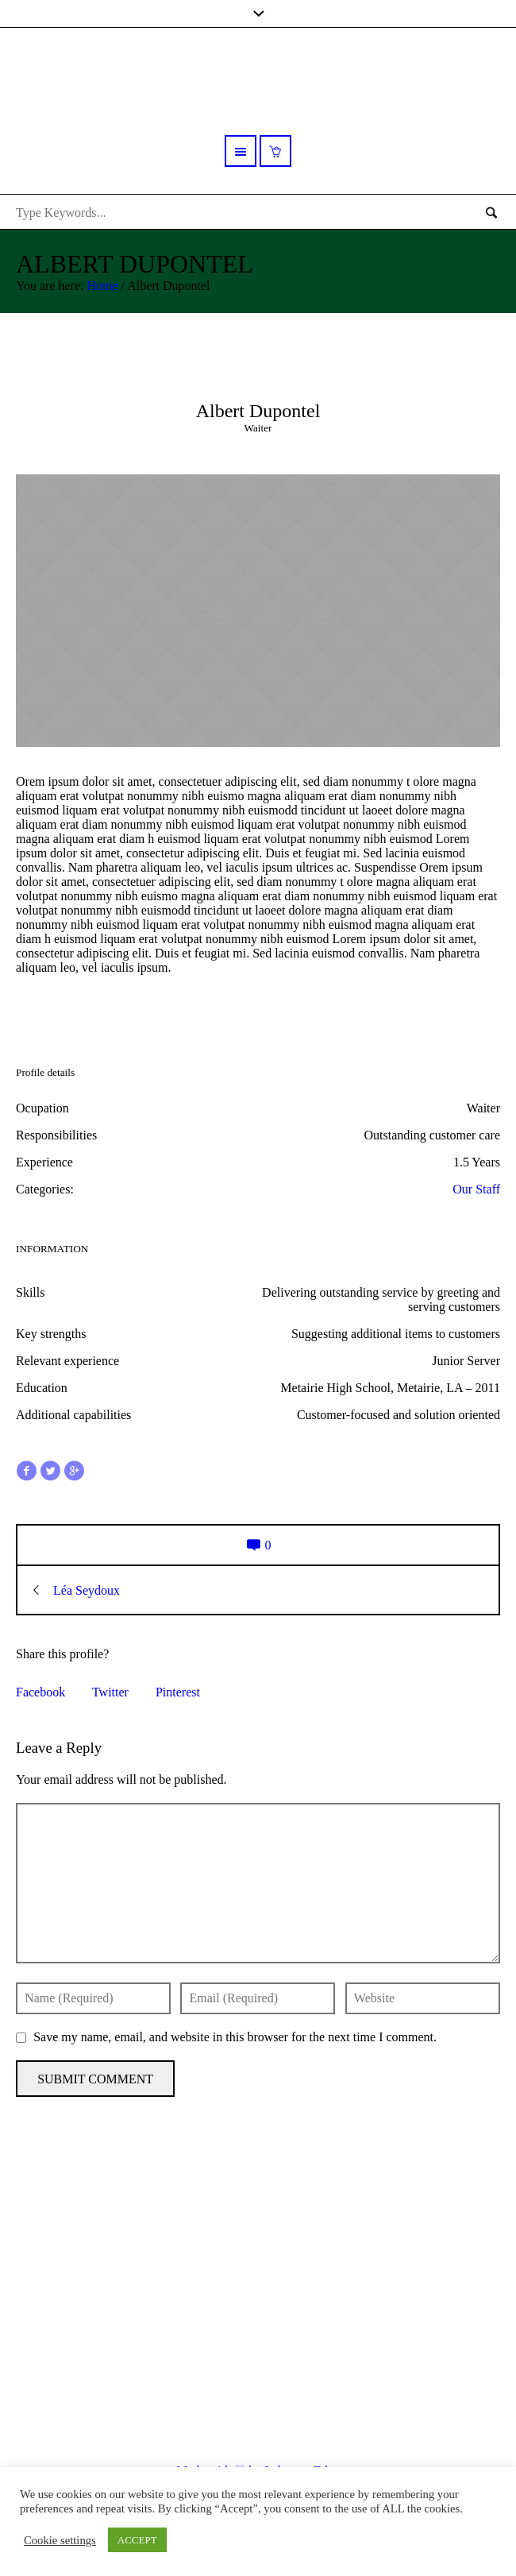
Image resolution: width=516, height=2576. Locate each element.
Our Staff (476, 1189)
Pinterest (178, 1692)
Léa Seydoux (86, 1590)
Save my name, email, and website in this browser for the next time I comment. (235, 2037)
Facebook (40, 1692)
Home (102, 285)
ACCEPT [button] (137, 2540)
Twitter (110, 1692)
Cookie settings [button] (60, 2540)
